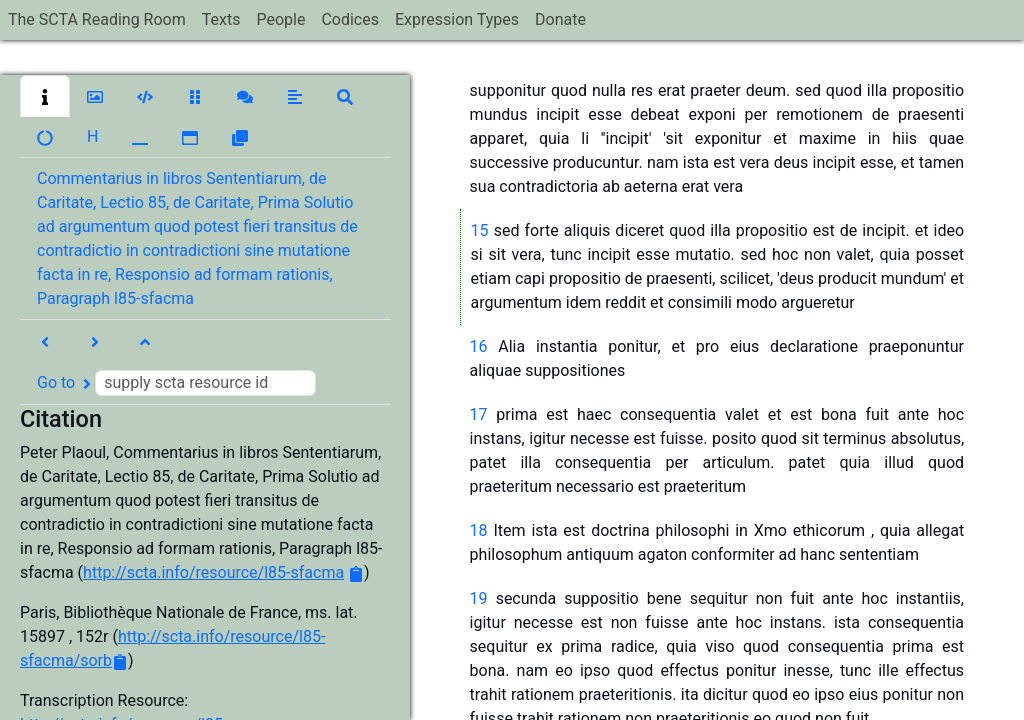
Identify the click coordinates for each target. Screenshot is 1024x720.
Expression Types (457, 19)
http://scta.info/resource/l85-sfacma (213, 572)
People (280, 19)
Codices (350, 19)
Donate (560, 19)
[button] (45, 96)
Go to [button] (176, 383)
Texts (221, 19)
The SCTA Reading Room (97, 19)
